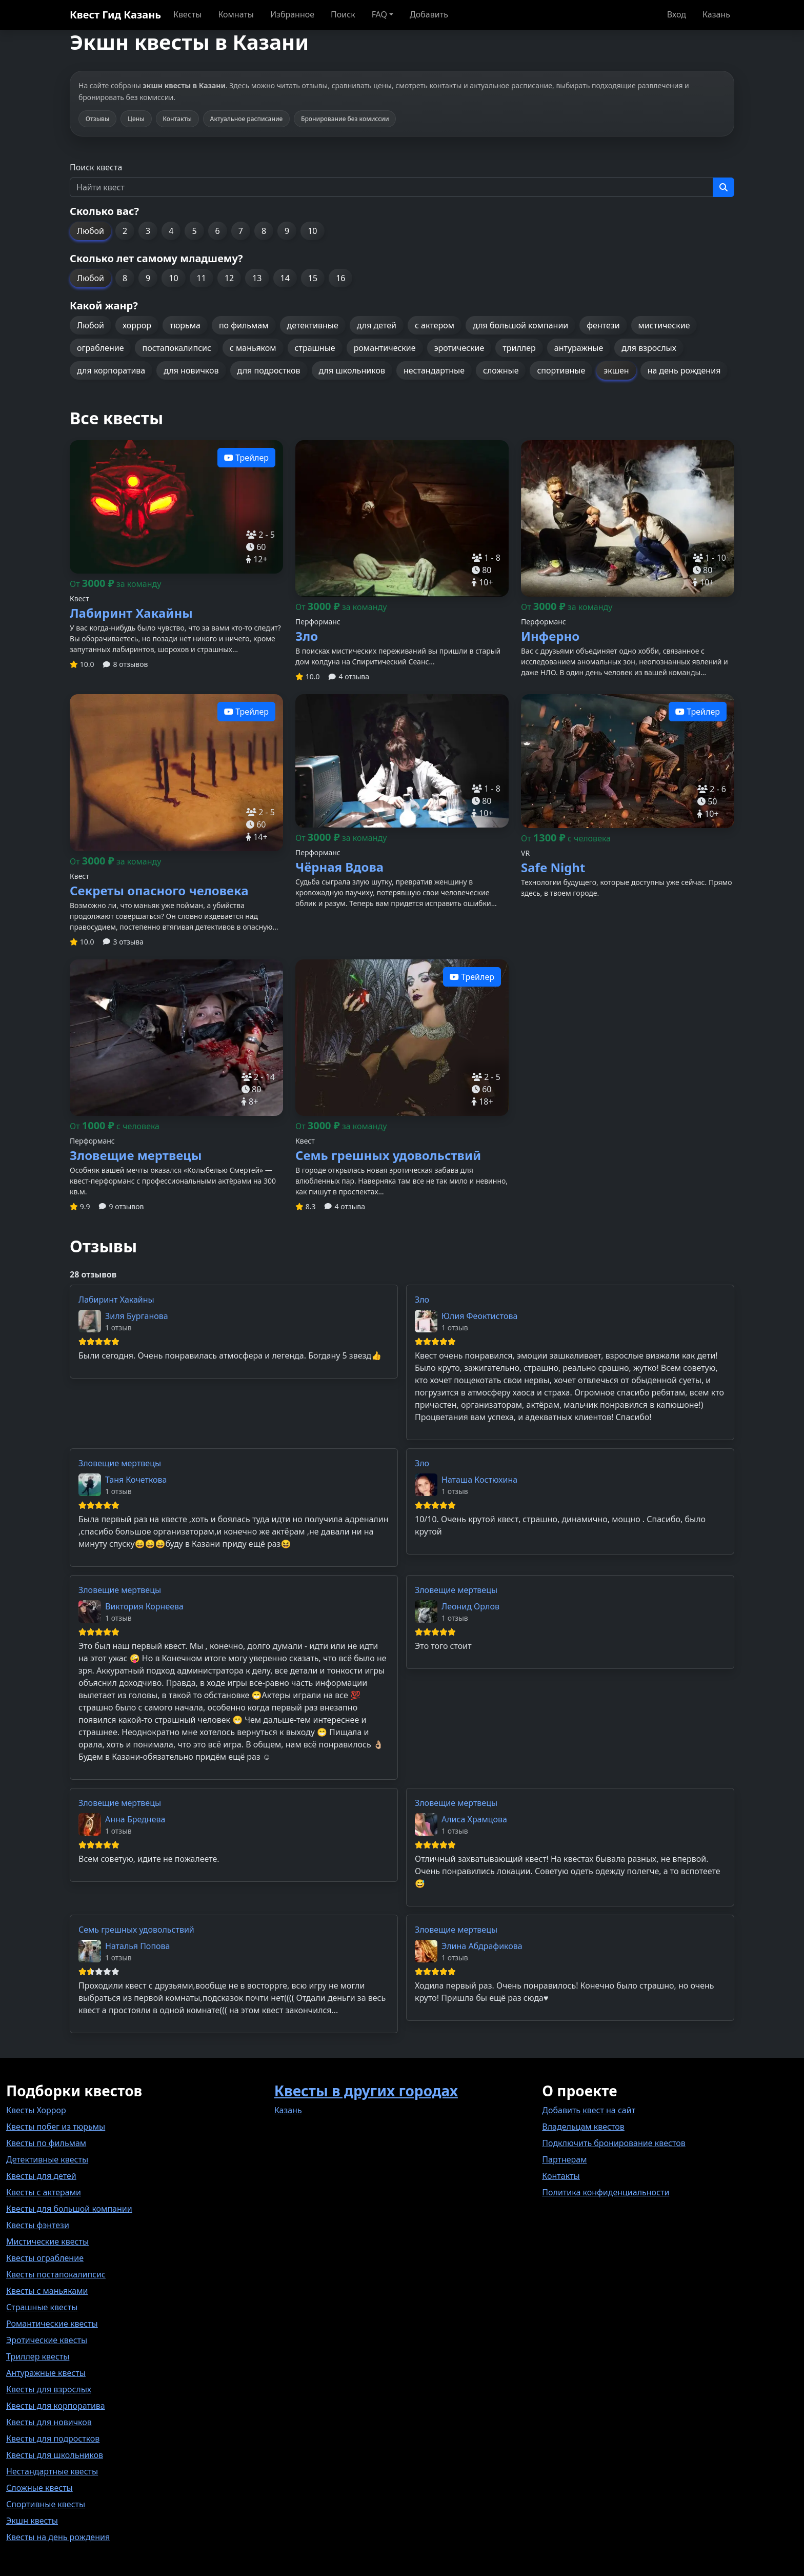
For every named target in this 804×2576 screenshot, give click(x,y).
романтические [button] (385, 347)
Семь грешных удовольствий (136, 1929)
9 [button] (287, 231)
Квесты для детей (41, 2175)
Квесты (187, 14)
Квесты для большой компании (69, 2208)
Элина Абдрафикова (481, 1946)
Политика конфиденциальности (605, 2192)
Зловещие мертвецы (119, 1463)
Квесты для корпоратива (55, 2405)
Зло (422, 1299)
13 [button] (257, 278)
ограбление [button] (100, 347)
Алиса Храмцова (474, 1819)
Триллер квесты (37, 2356)
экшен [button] (616, 370)
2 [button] (125, 231)
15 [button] (312, 278)
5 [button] (194, 231)
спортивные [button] (561, 370)
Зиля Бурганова (136, 1316)
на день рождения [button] (684, 370)
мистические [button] (664, 325)
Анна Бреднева (135, 1819)
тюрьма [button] (185, 325)
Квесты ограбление (45, 2258)
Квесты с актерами (43, 2192)
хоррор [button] (137, 325)
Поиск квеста (96, 167)
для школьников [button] (352, 370)
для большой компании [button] (520, 325)
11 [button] (201, 278)
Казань (716, 14)
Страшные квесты (41, 2307)
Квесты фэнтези (37, 2225)
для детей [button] (376, 325)
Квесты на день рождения (58, 2537)
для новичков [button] (191, 370)
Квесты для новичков (49, 2422)
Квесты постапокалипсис (56, 2274)
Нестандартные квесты (52, 2471)
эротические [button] (459, 347)
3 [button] (148, 231)
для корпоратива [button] (111, 370)
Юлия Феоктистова (479, 1316)
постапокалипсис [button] (176, 347)
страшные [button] (315, 347)
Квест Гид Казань (115, 15)
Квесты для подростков (52, 2438)
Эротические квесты (46, 2340)
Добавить (429, 14)
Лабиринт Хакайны (116, 1299)
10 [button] (312, 231)
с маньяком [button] (253, 347)
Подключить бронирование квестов (613, 2143)
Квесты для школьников (54, 2455)
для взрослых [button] (648, 347)
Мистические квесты (47, 2241)
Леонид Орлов (470, 1606)
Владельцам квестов (583, 2126)
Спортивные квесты (45, 2504)
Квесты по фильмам (46, 2143)
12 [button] (229, 278)
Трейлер (246, 457)
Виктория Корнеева (144, 1606)
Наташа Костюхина (479, 1479)
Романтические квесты (52, 2323)
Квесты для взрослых (48, 2389)
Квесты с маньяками (47, 2290)
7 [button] (240, 231)
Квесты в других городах (366, 2090)
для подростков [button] (268, 370)
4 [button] (171, 231)
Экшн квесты (32, 2520)
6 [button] (217, 231)
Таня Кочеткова (136, 1479)
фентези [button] (603, 325)
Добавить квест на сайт (588, 2110)
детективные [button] (312, 325)
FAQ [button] (379, 14)
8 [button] (264, 231)
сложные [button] (500, 370)
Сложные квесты (39, 2487)
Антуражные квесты (46, 2372)
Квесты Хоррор (36, 2110)
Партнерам (564, 2159)
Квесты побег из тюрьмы (55, 2126)
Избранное (292, 14)
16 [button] (340, 278)
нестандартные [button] (434, 370)
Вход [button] (676, 14)
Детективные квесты (47, 2159)
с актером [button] (434, 325)
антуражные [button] (579, 347)
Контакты (560, 2175)
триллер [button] (518, 347)
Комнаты (236, 14)
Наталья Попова (137, 1946)
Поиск (343, 14)
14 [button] (285, 278)
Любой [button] (90, 231)
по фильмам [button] (244, 325)
